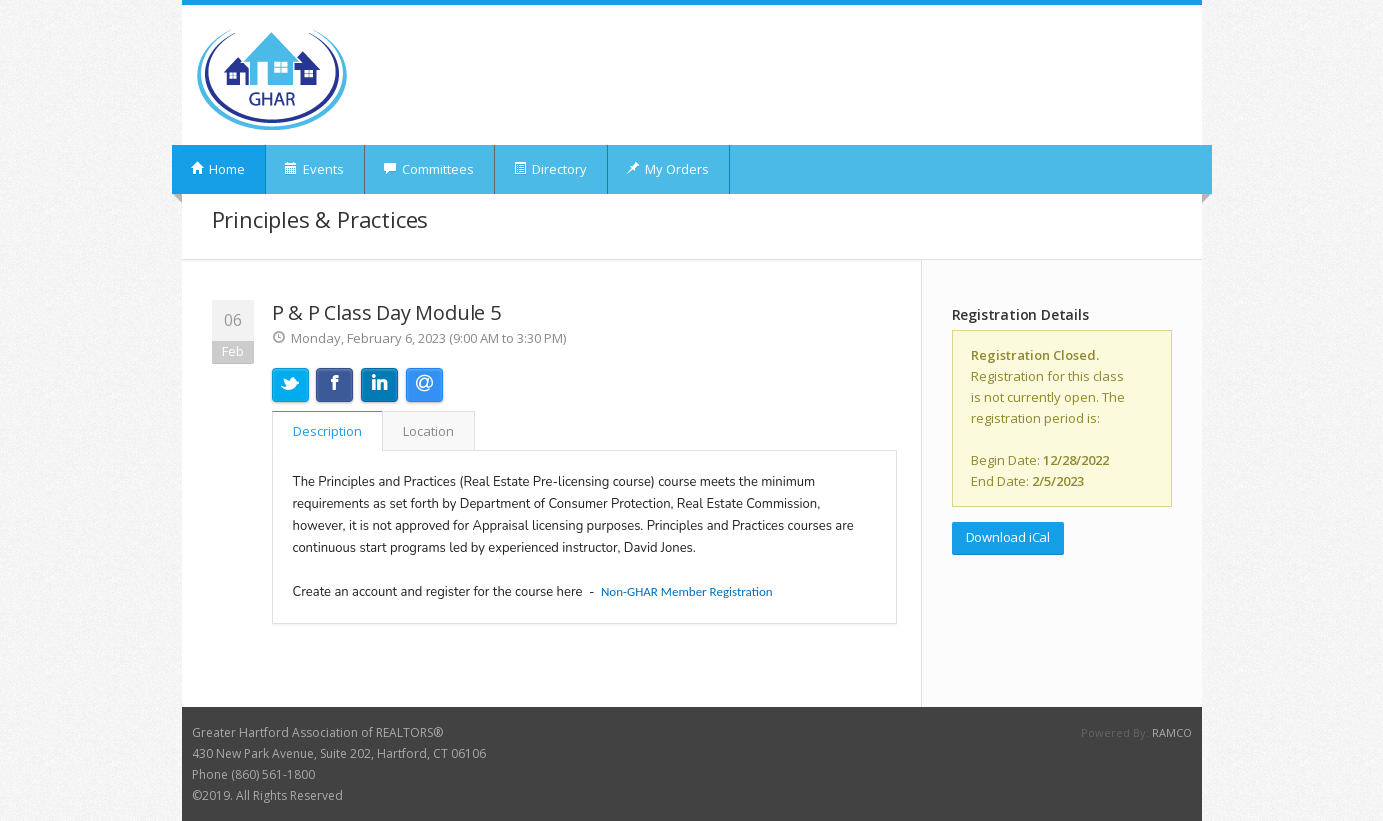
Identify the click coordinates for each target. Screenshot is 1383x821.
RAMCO (1172, 732)
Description (327, 431)
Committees (428, 169)
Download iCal (1008, 537)
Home (217, 169)
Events (314, 169)
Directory (550, 169)
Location (428, 431)
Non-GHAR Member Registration (687, 591)
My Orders (667, 169)
